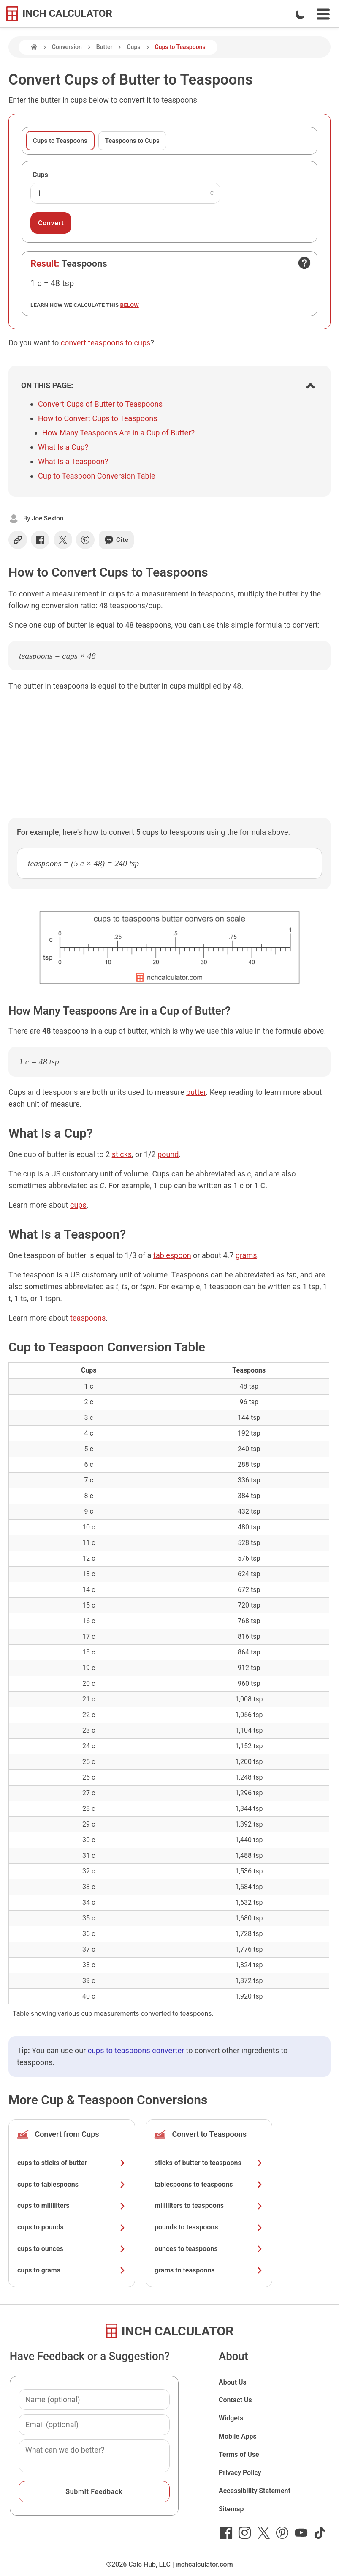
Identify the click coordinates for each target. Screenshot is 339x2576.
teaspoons (88, 1317)
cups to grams (71, 2270)
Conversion (67, 47)
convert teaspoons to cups (106, 342)
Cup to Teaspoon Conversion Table (96, 475)
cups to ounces (71, 2249)
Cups (133, 47)
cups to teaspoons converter (136, 2050)
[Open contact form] (304, 262)
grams (246, 1255)
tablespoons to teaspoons (209, 2184)
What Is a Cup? (63, 447)
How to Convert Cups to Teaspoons (97, 418)
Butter (104, 47)
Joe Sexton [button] (47, 518)
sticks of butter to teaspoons (209, 2163)
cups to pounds (71, 2227)
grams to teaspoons (209, 2270)
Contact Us (235, 2400)
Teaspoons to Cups (132, 141)
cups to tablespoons (71, 2184)
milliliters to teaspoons (209, 2205)
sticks (122, 1154)
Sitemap (231, 2509)
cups (78, 1204)
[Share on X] (63, 540)
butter (196, 1092)
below (129, 304)
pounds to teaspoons (209, 2227)
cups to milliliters (71, 2205)
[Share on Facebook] (40, 540)
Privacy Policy (240, 2473)
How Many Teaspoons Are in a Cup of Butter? (118, 432)
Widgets (231, 2418)
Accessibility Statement (254, 2491)
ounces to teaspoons (209, 2249)
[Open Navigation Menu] (323, 14)
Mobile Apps (238, 2436)
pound (168, 1154)
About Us (233, 2382)
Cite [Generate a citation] (116, 540)
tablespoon (172, 1255)
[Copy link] (17, 540)
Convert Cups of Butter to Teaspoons (100, 403)
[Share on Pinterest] (85, 540)
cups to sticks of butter (71, 2163)
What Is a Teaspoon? (73, 461)
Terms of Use (239, 2454)
